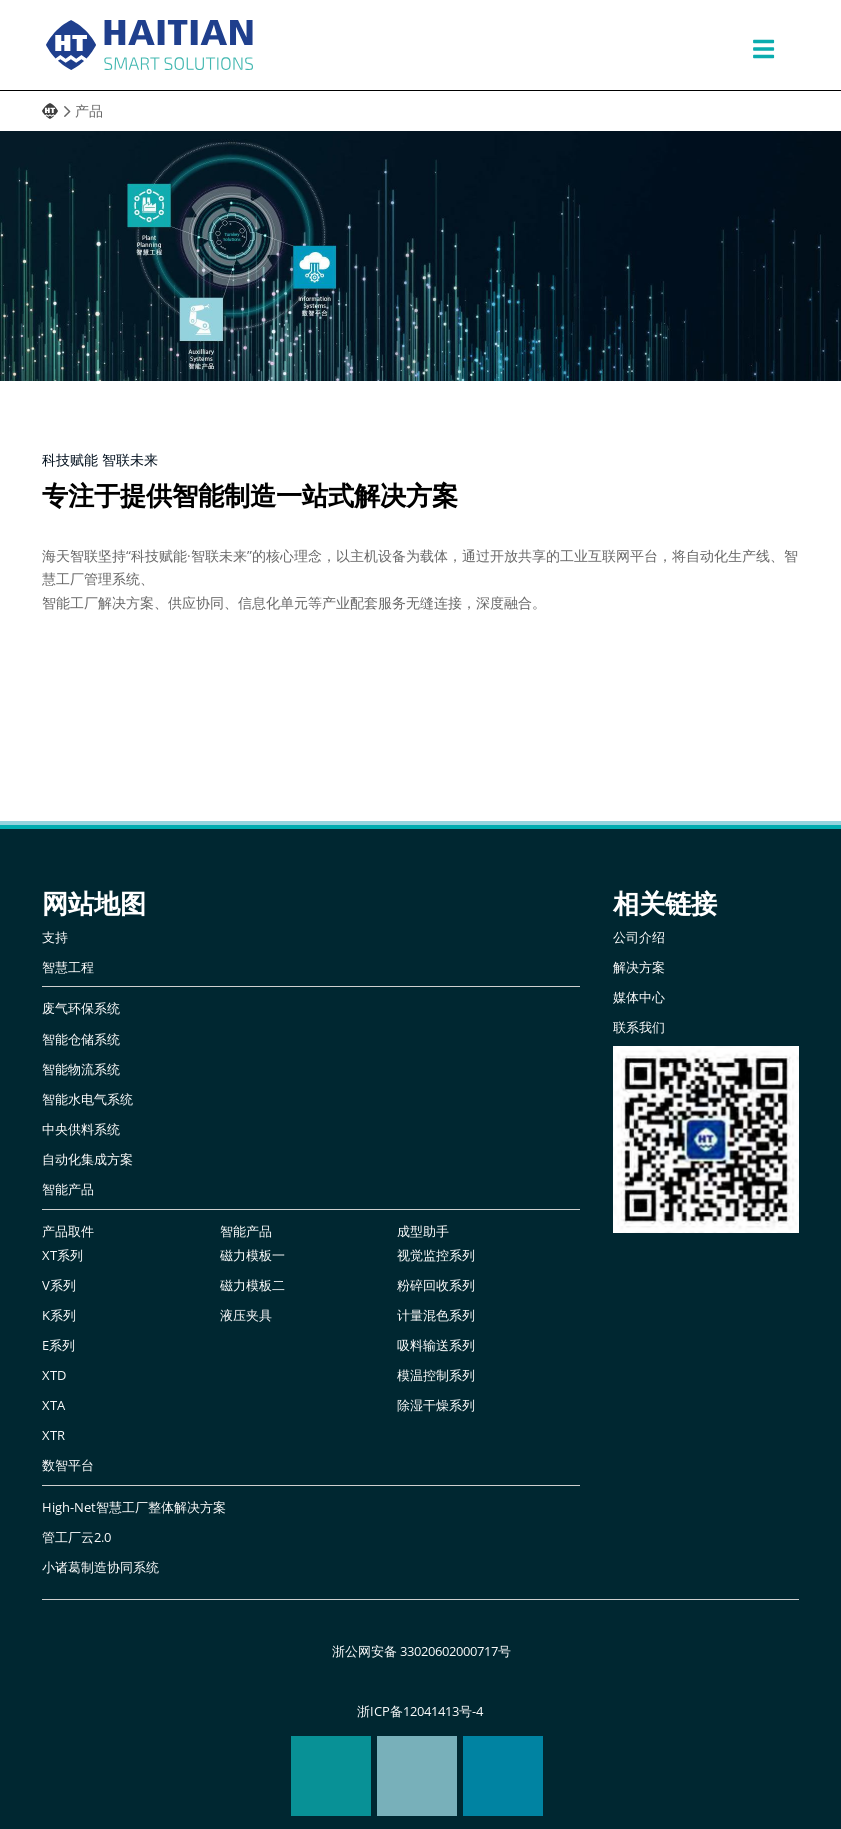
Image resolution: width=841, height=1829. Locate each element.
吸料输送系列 (436, 1345)
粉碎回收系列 (436, 1285)
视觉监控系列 (436, 1255)
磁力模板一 (252, 1255)
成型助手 (423, 1231)
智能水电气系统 (87, 1099)
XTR (53, 1435)
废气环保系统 (81, 1008)
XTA (53, 1405)
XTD (54, 1375)
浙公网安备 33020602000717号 (420, 1651)
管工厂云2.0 (76, 1537)
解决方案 (639, 967)
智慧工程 (68, 967)
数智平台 (68, 1465)
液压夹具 (246, 1315)
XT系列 (62, 1255)
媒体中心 (639, 997)
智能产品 (68, 1189)
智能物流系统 (81, 1069)
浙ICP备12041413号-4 (420, 1711)
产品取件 (68, 1231)
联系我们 (639, 1027)
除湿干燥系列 (436, 1405)
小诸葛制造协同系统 (100, 1567)
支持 (55, 937)
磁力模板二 (252, 1285)
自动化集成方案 (87, 1159)
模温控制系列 (436, 1375)
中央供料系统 (81, 1129)
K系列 (59, 1315)
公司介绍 (639, 937)
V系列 (59, 1285)
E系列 (58, 1345)
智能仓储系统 (81, 1039)
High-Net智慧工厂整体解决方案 (134, 1507)
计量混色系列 (436, 1315)
